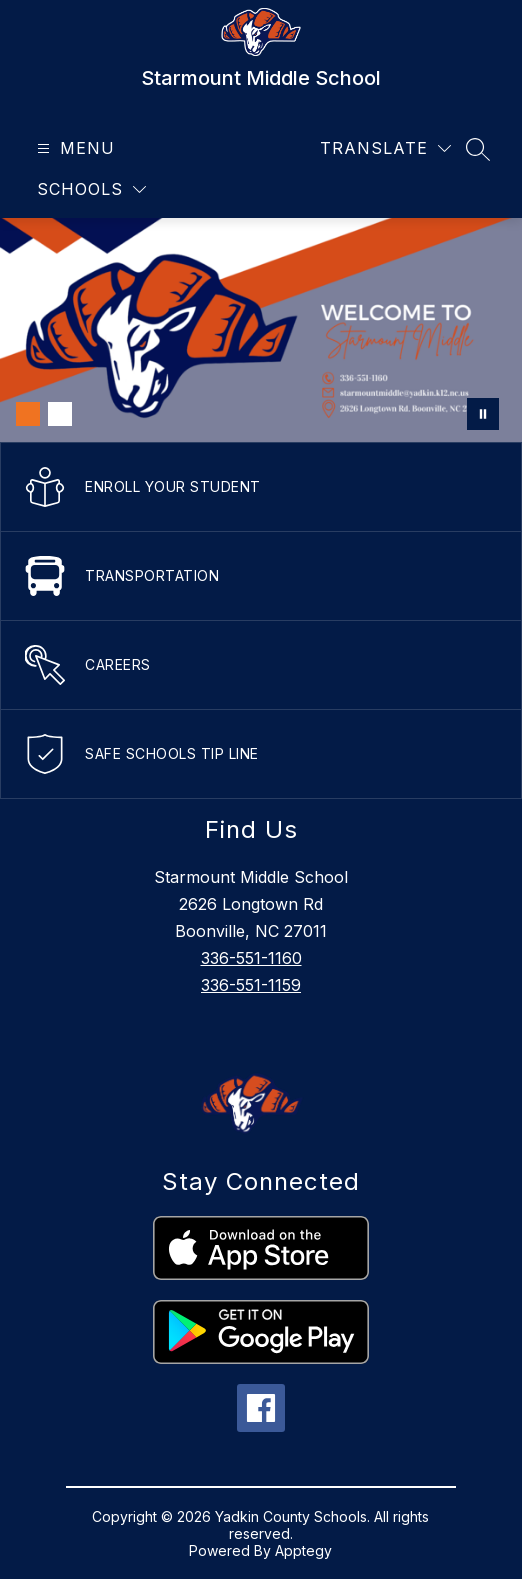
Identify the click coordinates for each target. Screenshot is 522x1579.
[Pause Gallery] (483, 414)
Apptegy (303, 1550)
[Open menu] (73, 148)
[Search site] (478, 149)
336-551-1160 (251, 958)
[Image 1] (28, 414)
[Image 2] (60, 414)
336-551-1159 (251, 985)
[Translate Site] (385, 148)
